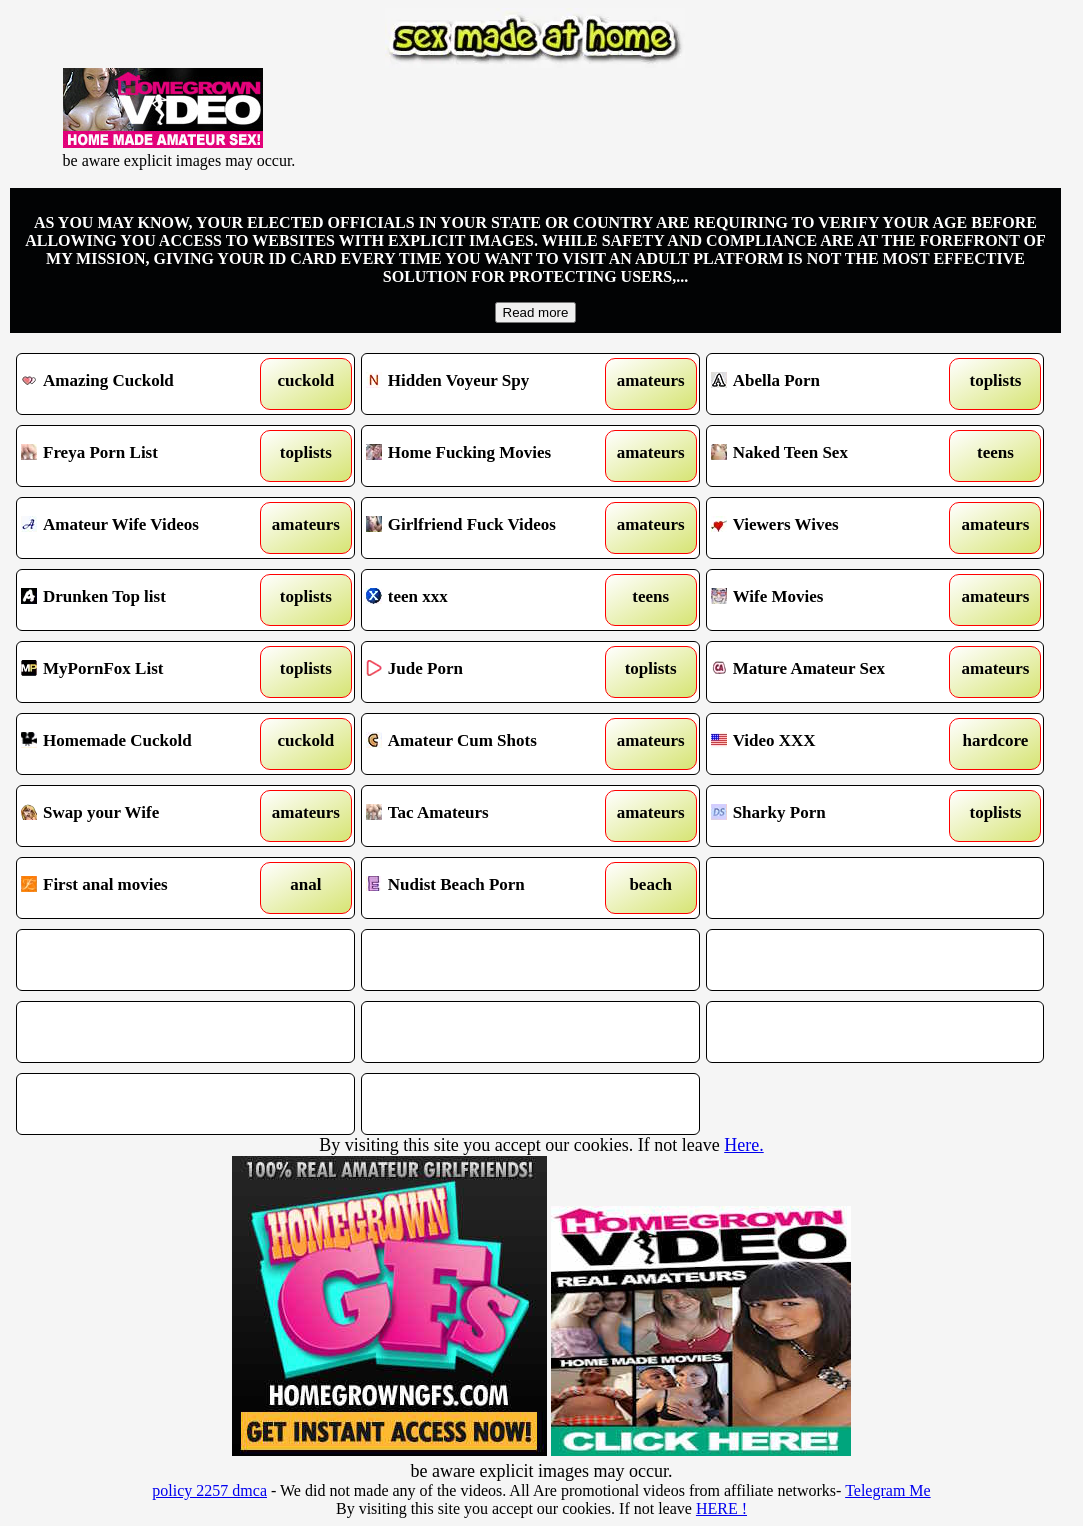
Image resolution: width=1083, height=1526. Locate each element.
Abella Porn (832, 384)
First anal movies (142, 888)
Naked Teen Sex (832, 456)
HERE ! (721, 1508)
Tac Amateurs (487, 816)
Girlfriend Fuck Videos (487, 528)
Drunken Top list (142, 600)
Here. (743, 1145)
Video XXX (832, 744)
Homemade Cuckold (142, 744)
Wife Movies (832, 600)
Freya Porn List (142, 456)
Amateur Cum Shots (487, 744)
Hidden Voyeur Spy (487, 384)
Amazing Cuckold (142, 384)
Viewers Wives (832, 528)
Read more (536, 312)
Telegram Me (888, 1490)
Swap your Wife (142, 816)
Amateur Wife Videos (142, 528)
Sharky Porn (832, 816)
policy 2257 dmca (209, 1490)
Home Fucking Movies (487, 456)
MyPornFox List (142, 672)
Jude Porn (487, 672)
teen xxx (487, 600)
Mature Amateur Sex (832, 672)
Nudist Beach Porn (487, 888)
